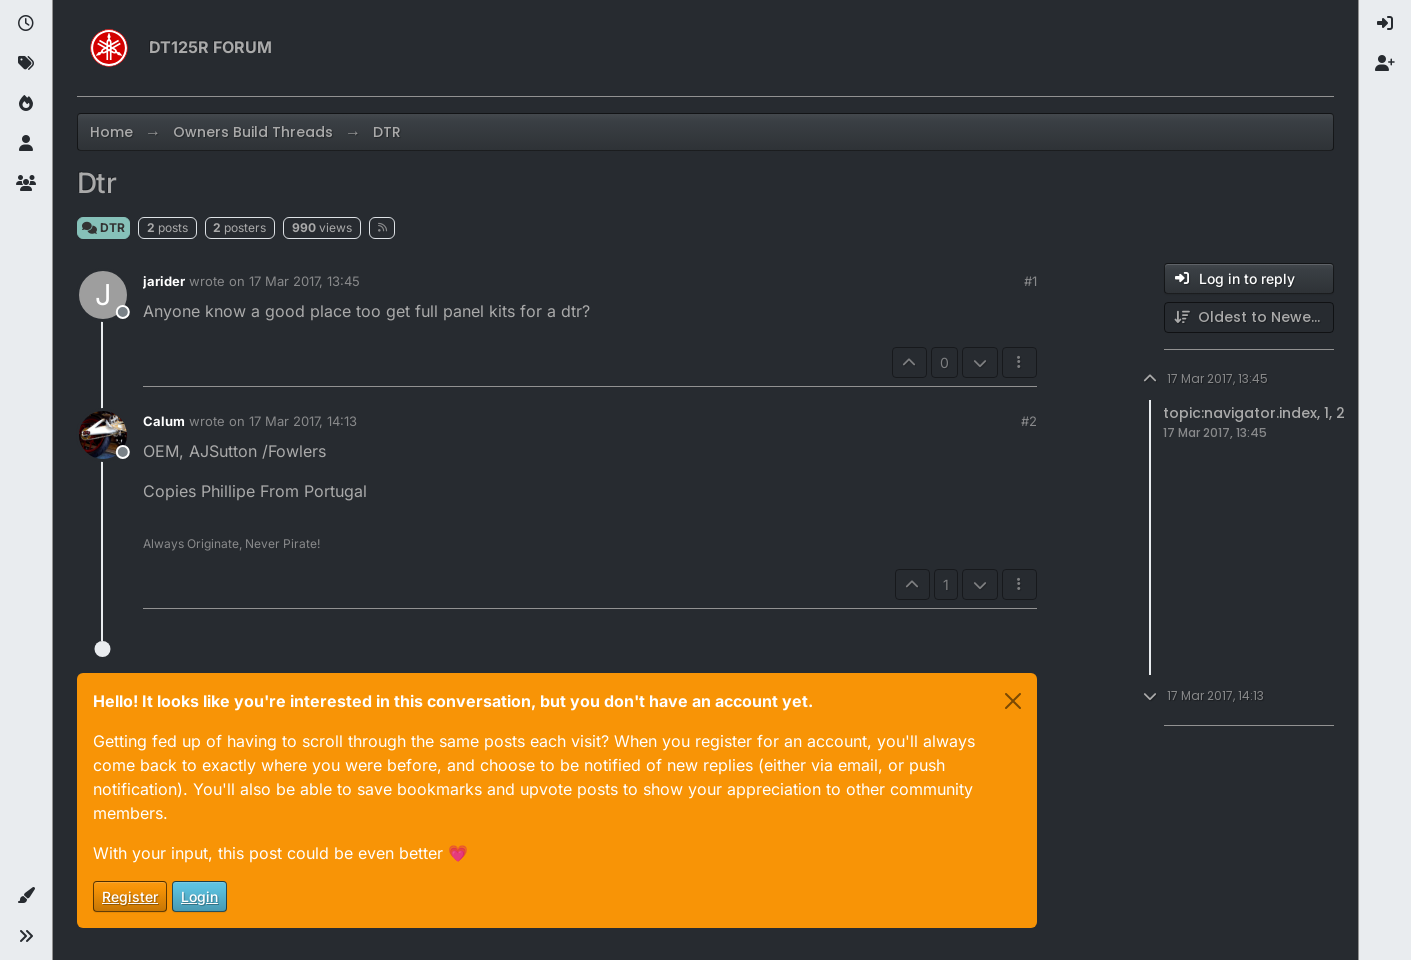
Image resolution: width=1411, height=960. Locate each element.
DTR (103, 227)
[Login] (1385, 24)
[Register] (1385, 64)
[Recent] (26, 24)
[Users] (26, 144)
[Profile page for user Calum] (103, 435)
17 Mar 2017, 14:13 (303, 421)
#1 (1030, 281)
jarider (164, 281)
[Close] (1013, 701)
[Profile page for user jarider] (103, 295)
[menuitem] (1385, 24)
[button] (26, 896)
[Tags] (26, 64)
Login (199, 896)
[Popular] (26, 104)
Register (130, 896)
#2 (1029, 421)
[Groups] (26, 184)
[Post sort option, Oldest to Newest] (1249, 317)
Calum (164, 421)
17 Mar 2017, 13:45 (304, 281)
